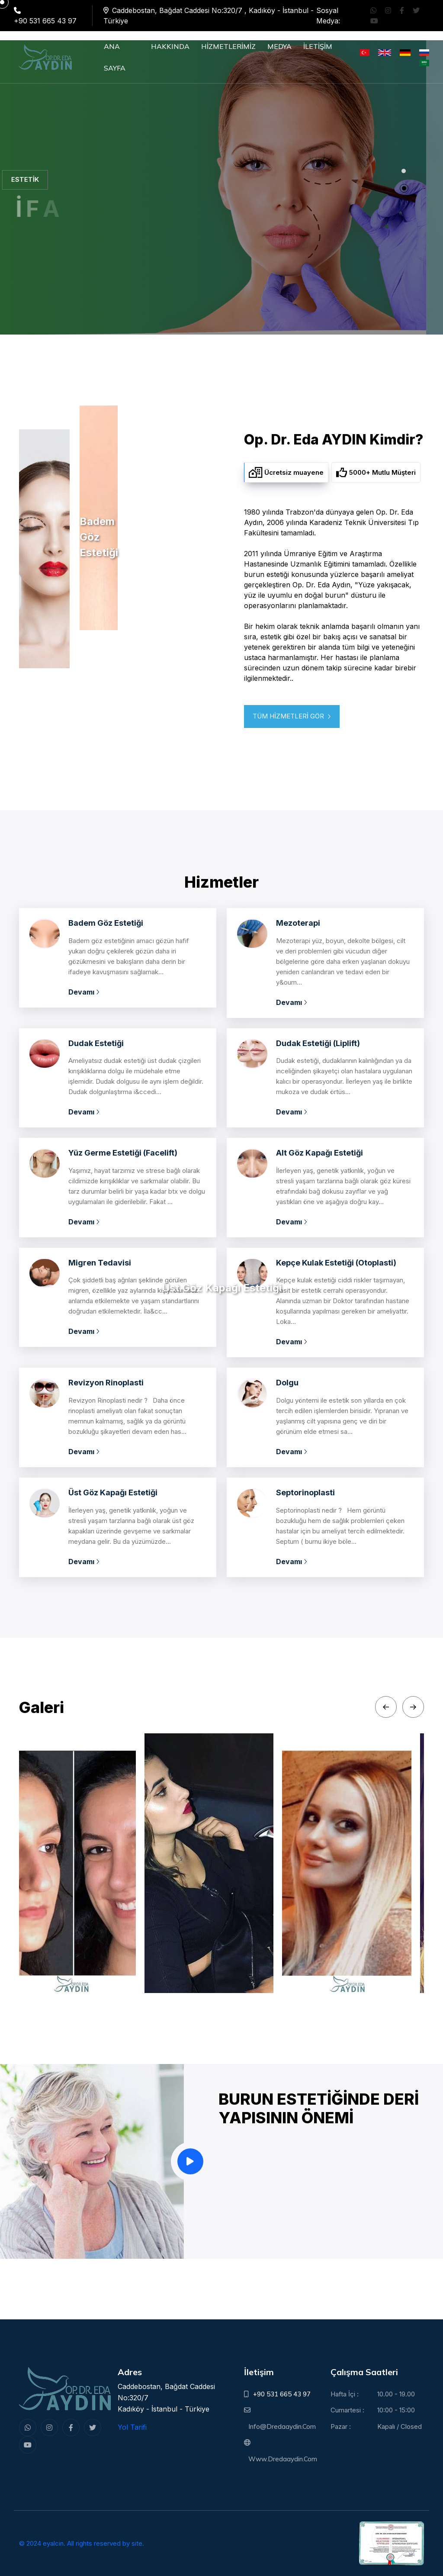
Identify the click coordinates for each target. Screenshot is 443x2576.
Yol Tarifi (132, 2427)
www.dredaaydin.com (282, 2459)
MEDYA (279, 46)
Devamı (84, 992)
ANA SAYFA (114, 57)
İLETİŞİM (317, 46)
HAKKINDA (170, 46)
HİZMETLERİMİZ (228, 46)
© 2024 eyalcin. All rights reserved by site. (81, 2543)
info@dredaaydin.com (282, 2426)
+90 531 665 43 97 (282, 2394)
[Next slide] (413, 1707)
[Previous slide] (386, 1707)
